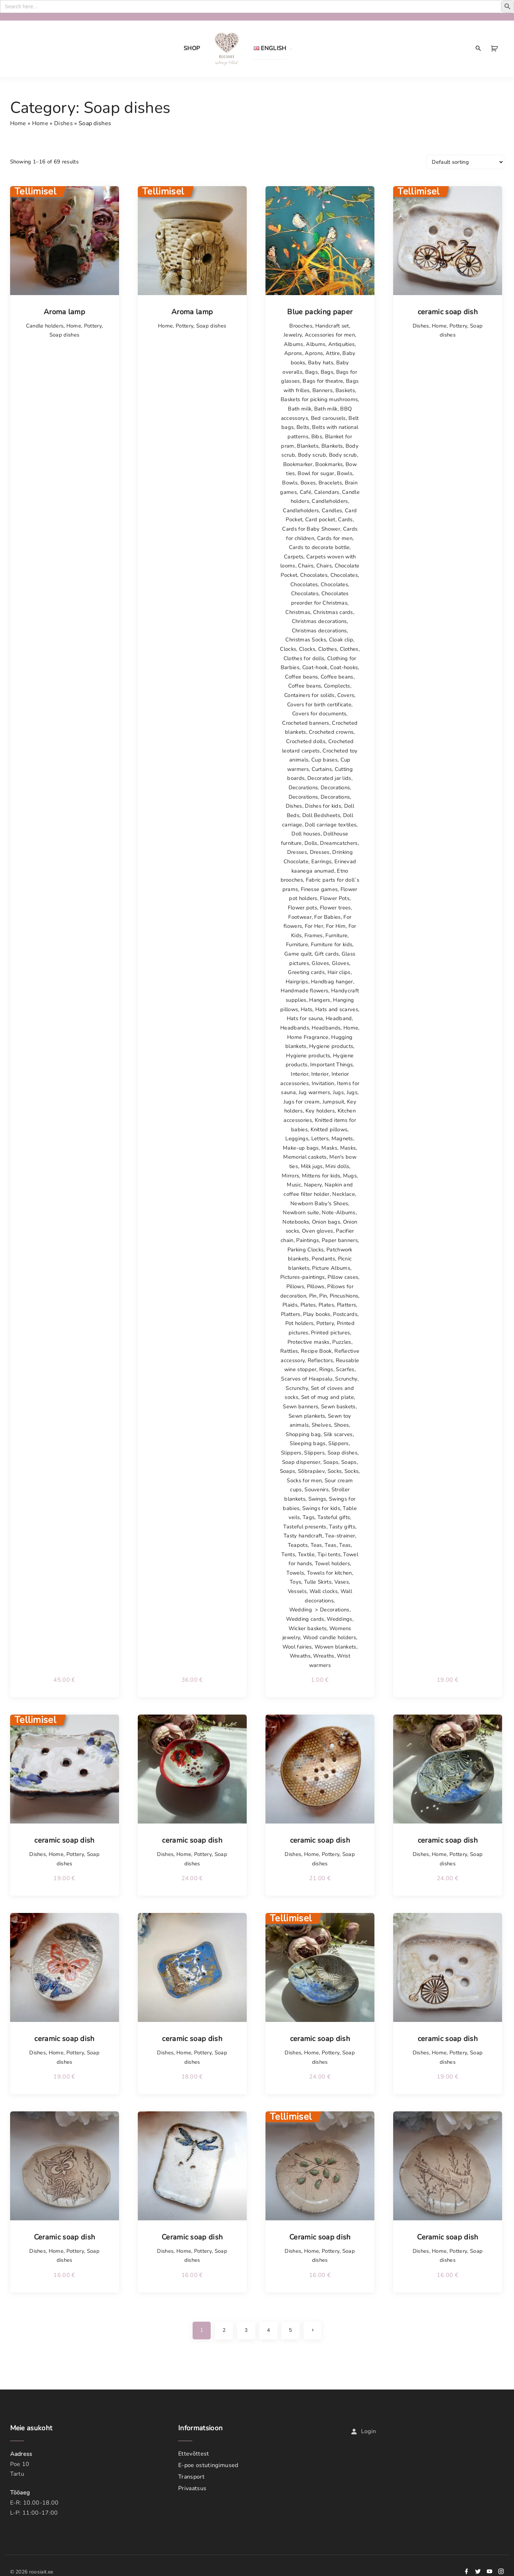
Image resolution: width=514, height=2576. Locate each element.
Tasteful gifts (333, 1517)
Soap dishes (64, 334)
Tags (309, 1517)
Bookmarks (329, 464)
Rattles (289, 1351)
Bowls (344, 473)
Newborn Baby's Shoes (319, 1203)
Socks (335, 1471)
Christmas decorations (319, 621)
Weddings (339, 1619)
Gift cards (327, 953)
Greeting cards (306, 972)
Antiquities (341, 344)
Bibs (316, 436)
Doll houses (306, 833)
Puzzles (341, 1342)
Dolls (310, 843)
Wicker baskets (307, 1628)
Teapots (298, 1545)
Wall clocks (323, 1591)
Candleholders (330, 501)
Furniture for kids (332, 944)
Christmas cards (333, 612)
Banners (322, 390)
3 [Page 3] (246, 2330)
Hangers (319, 1000)
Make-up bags (301, 1147)
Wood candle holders (329, 1637)
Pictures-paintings (302, 1277)
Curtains (322, 769)
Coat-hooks (344, 667)
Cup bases (324, 759)
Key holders (320, 1110)
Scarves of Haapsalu (306, 1378)
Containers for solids (309, 695)
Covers (345, 695)
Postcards (345, 1314)
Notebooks (295, 1221)
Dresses (297, 852)
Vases (341, 1581)
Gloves (320, 963)
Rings (326, 1369)
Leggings (296, 1138)
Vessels (297, 1591)
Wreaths (300, 1655)
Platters (346, 1304)
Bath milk (299, 408)
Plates (308, 1304)
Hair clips (339, 972)
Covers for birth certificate (319, 704)
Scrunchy (346, 1378)
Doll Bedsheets (321, 815)
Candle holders (44, 325)
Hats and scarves (336, 1009)
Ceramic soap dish (64, 2237)
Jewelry (293, 334)
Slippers (338, 1443)
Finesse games (319, 889)
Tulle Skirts (317, 1581)
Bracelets (330, 482)
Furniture (336, 935)
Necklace (343, 1194)
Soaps (331, 1462)
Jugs (338, 1092)
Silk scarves (338, 1434)
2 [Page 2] (224, 2330)
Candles (332, 510)
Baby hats (320, 362)
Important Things (331, 1064)
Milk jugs (312, 1166)
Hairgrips (297, 981)
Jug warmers (314, 1092)
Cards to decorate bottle (319, 547)
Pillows (295, 1286)
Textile (306, 1554)
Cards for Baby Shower (311, 528)
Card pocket (320, 519)
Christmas (297, 612)
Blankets (307, 445)
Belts (302, 427)
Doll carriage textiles (330, 824)
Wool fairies (297, 1646)
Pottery (93, 325)
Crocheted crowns (331, 732)
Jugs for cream (302, 1101)
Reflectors (320, 1360)
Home (18, 123)
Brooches (300, 325)
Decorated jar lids (329, 778)
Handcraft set (332, 325)
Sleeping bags (307, 1443)
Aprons (293, 353)
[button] (495, 49)
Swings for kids (321, 1508)
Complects (337, 685)
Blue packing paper (319, 312)
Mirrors (290, 1175)
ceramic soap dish (448, 312)
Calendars (326, 492)
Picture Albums (331, 1268)
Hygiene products (331, 1046)
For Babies (327, 917)
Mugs (350, 1175)
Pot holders (299, 1323)
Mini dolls (337, 1166)
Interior (299, 1074)
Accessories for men (330, 334)
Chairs (305, 565)
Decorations (303, 787)
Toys (295, 1581)
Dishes (63, 123)
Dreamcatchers (338, 843)
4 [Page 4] (268, 2330)
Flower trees (335, 907)
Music (294, 1184)
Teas (316, 1545)
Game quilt (298, 953)
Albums (293, 344)
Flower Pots (335, 898)
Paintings (307, 1240)
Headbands (294, 1027)
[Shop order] (465, 162)
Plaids (290, 1304)
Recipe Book (316, 1351)
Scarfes (345, 1369)
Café (305, 492)
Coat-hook (315, 667)
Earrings (321, 861)
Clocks (288, 649)
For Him (336, 926)
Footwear (300, 917)
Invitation (323, 1083)
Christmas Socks (305, 639)
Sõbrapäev (311, 1471)
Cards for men (334, 538)
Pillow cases (343, 1277)
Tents (288, 1554)
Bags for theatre (323, 381)
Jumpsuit (333, 1101)
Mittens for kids (321, 1175)
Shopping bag (303, 1434)
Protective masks (308, 1342)
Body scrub (312, 454)
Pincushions (344, 1295)
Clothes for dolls (304, 658)
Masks (329, 1147)
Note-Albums (339, 1212)
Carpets (293, 556)
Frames (313, 935)
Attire (333, 353)
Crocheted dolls (305, 741)
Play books (316, 1314)
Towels (295, 1572)
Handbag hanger (332, 981)
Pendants (323, 1258)
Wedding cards (305, 1619)
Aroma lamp (64, 312)
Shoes (341, 1425)
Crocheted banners (305, 723)
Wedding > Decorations (319, 1609)
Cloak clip (341, 639)
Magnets (342, 1138)
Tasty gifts (342, 1526)
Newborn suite (301, 1212)
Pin (313, 1295)
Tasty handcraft (303, 1535)
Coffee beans (301, 676)
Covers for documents (319, 713)
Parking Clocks (305, 1249)
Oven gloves (317, 1230)
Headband (339, 1018)
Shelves (321, 1425)
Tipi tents (329, 1554)
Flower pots (302, 907)
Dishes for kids (323, 805)
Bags (311, 372)
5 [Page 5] (290, 2330)
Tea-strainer (340, 1535)
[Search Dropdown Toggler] (478, 48)
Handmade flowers (304, 990)
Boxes (308, 482)
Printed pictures (330, 1332)
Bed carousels (328, 418)
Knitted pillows (329, 1129)
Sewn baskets (338, 1406)
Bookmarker (298, 464)
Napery (313, 1184)
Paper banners (340, 1240)
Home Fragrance (307, 1037)
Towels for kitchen (329, 1572)
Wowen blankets (335, 1646)
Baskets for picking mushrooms (319, 399)
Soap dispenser (301, 1462)
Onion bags (326, 1221)
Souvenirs (316, 1489)
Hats (306, 1009)
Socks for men (304, 1480)
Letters (320, 1138)
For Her (314, 926)
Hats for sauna (305, 1018)
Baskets (345, 390)
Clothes (327, 649)
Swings (317, 1498)
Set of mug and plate (327, 1397)
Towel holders (332, 1563)
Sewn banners (300, 1406)
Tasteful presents (304, 1526)
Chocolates (314, 575)
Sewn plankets (307, 1415)
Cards (345, 519)
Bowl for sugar (316, 473)
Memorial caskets (304, 1156)
